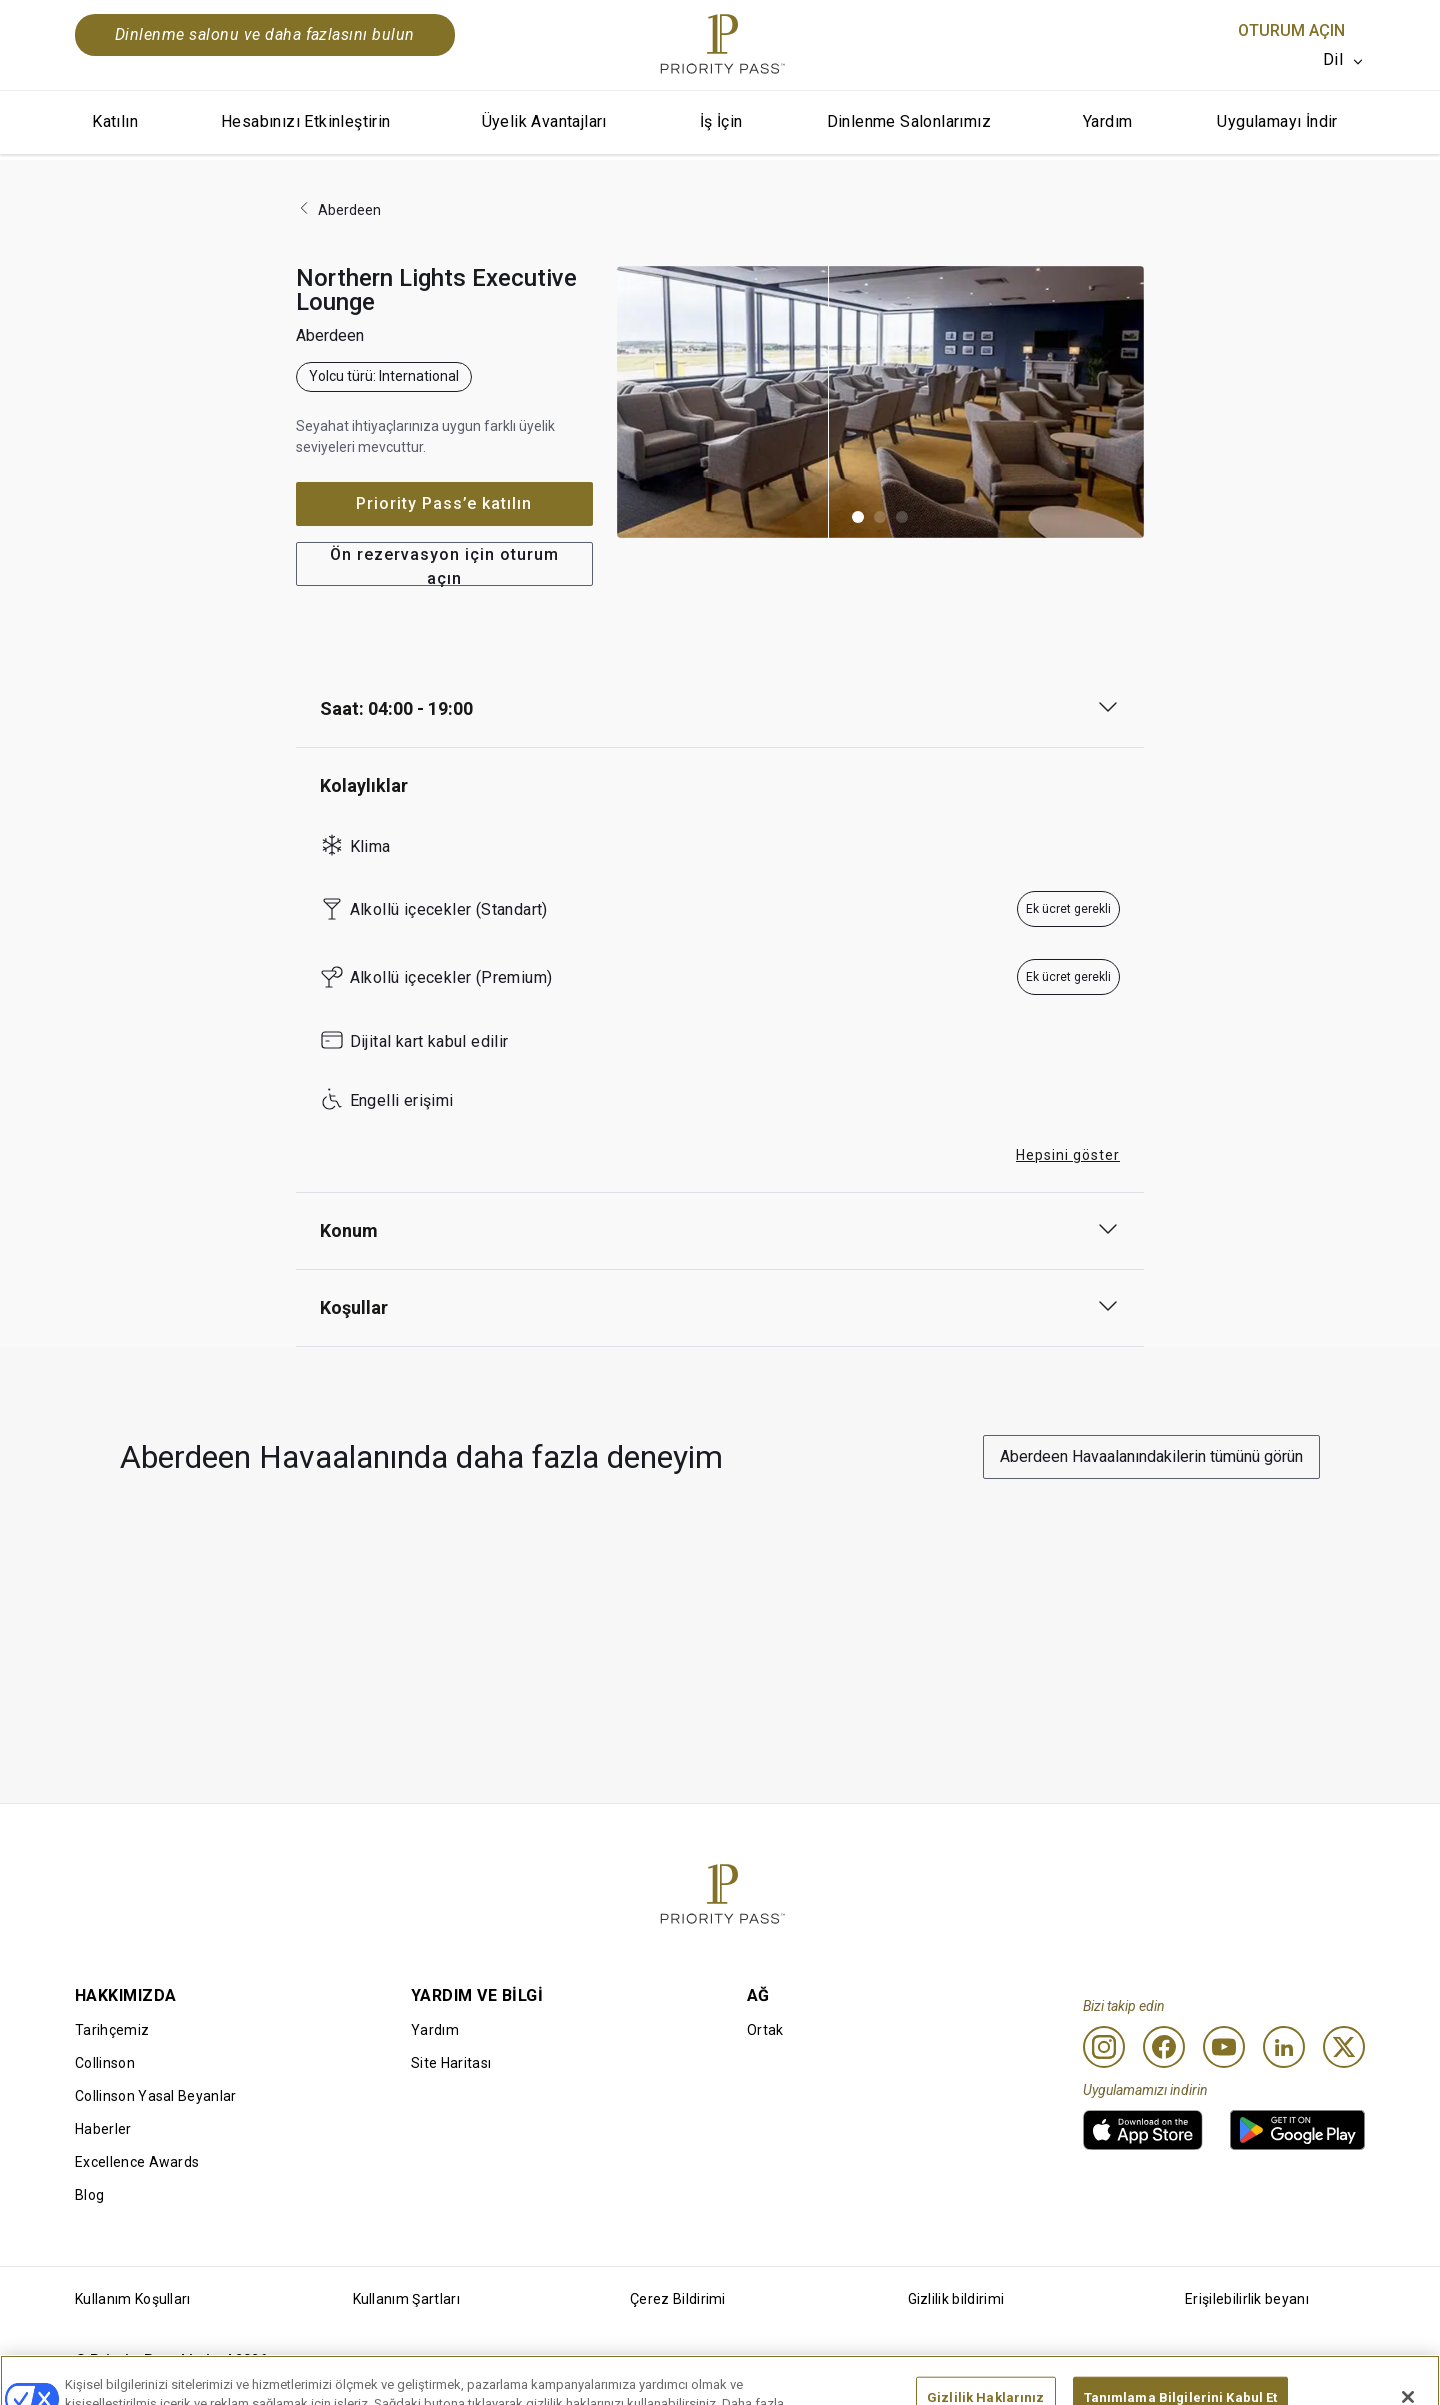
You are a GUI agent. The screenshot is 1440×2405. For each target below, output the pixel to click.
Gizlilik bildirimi (956, 2299)
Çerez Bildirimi (678, 2299)
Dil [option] (1333, 59)
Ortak (765, 2030)
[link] (1143, 2130)
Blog (89, 2195)
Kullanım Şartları (406, 2299)
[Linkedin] (1284, 2047)
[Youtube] (1224, 2047)
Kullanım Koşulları (133, 2299)
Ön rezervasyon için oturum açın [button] (444, 565)
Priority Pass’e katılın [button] (444, 503)
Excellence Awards (137, 2162)
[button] (858, 517)
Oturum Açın (1291, 30)
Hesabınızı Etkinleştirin (306, 121)
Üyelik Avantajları (544, 121)
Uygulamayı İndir (1277, 121)
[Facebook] (1164, 2047)
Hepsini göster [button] (1068, 1155)
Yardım (1107, 121)
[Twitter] (1344, 2047)
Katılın (115, 121)
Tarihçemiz (112, 2030)
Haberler (103, 2129)
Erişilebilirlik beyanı (1247, 2299)
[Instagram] (1104, 2047)
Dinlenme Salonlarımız (909, 121)
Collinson (105, 2063)
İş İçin (721, 121)
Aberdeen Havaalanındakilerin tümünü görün (1151, 1456)
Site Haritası (451, 2063)
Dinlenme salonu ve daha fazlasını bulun (265, 34)
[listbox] (1344, 60)
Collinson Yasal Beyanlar (156, 2096)
